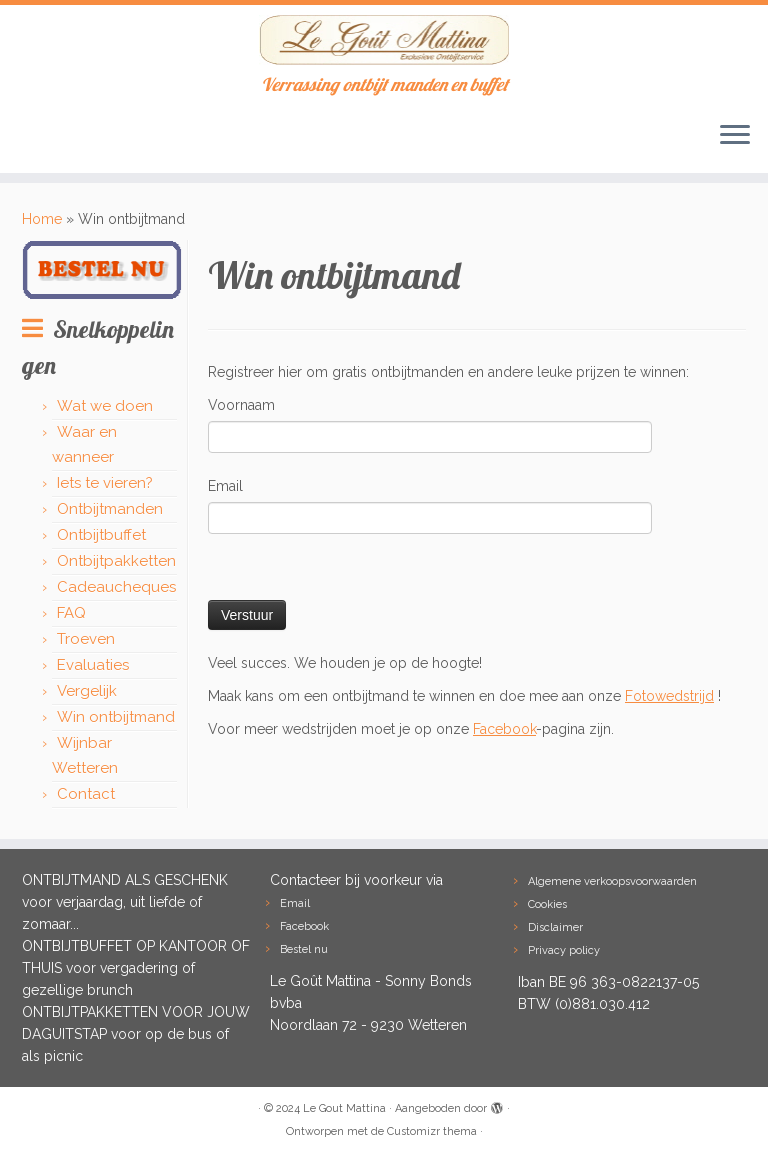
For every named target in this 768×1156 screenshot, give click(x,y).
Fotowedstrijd (669, 696)
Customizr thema (432, 1131)
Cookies (547, 904)
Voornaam (241, 405)
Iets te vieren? (105, 483)
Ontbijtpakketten (116, 561)
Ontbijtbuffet (101, 535)
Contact (86, 794)
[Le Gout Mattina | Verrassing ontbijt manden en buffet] (384, 40)
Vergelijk (87, 691)
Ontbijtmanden (110, 509)
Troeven (86, 639)
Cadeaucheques (116, 587)
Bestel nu (304, 949)
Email (225, 486)
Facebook (504, 729)
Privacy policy (564, 950)
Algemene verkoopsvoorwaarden (612, 881)
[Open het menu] (735, 137)
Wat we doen (105, 406)
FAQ (71, 613)
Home (42, 219)
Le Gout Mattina (344, 1108)
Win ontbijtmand (116, 717)
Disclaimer (555, 927)
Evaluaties (93, 665)
